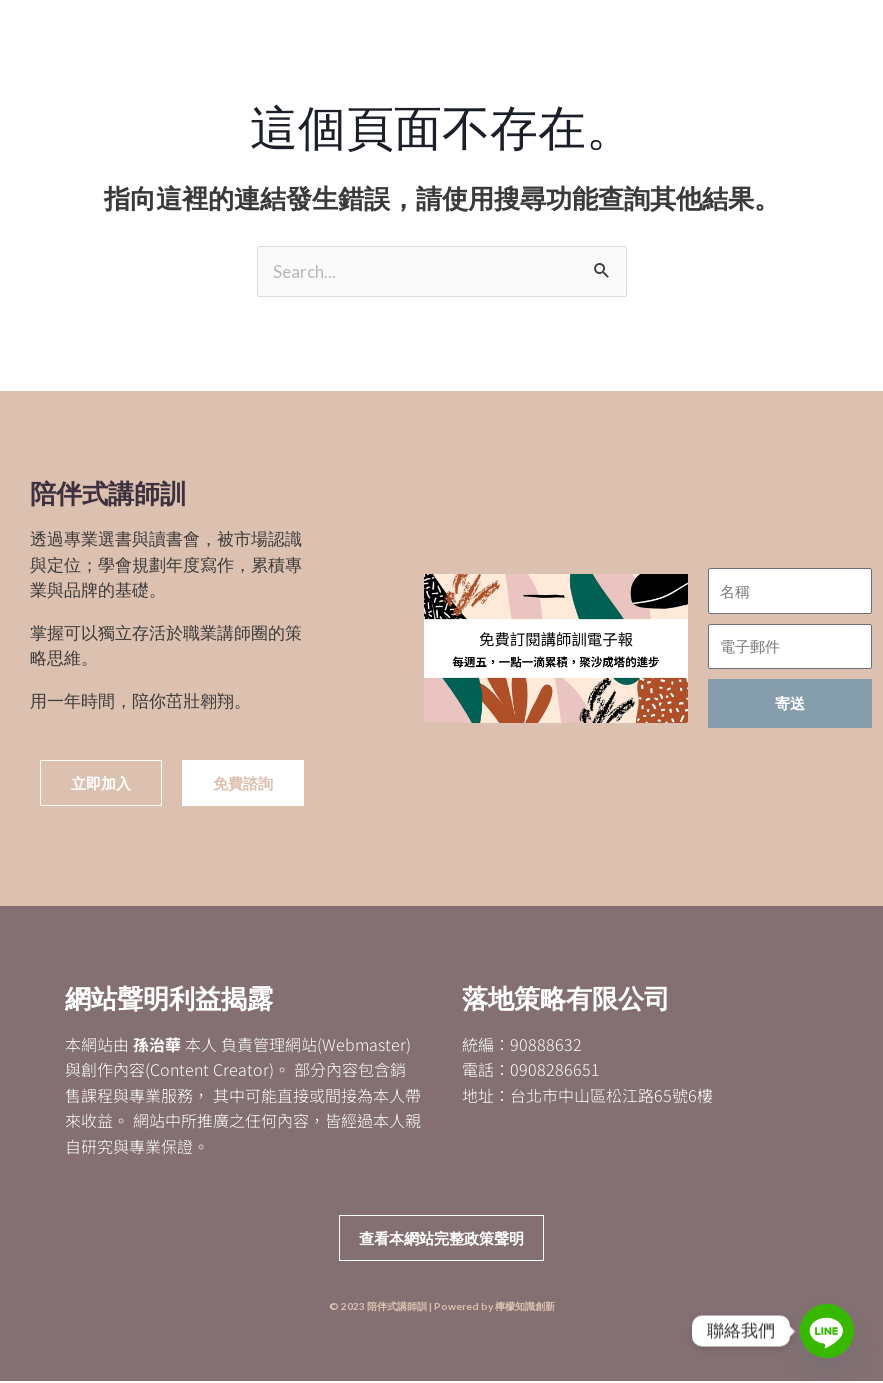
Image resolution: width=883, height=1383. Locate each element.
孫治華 (157, 1045)
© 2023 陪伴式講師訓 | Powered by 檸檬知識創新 (442, 1308)
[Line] (827, 1331)
